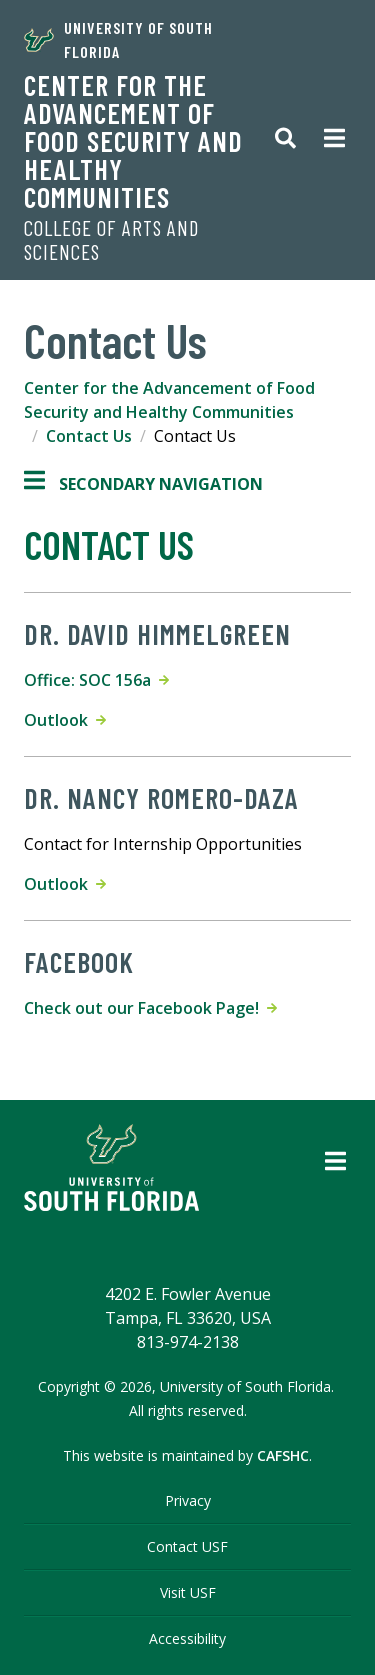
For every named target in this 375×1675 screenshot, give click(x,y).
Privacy (188, 1500)
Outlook (65, 720)
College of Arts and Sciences (111, 240)
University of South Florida (118, 39)
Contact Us (89, 436)
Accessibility (187, 1638)
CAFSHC (283, 1455)
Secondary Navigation (143, 484)
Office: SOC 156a (96, 680)
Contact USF (187, 1546)
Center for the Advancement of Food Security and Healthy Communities (133, 141)
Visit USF (188, 1592)
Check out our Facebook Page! (150, 1008)
